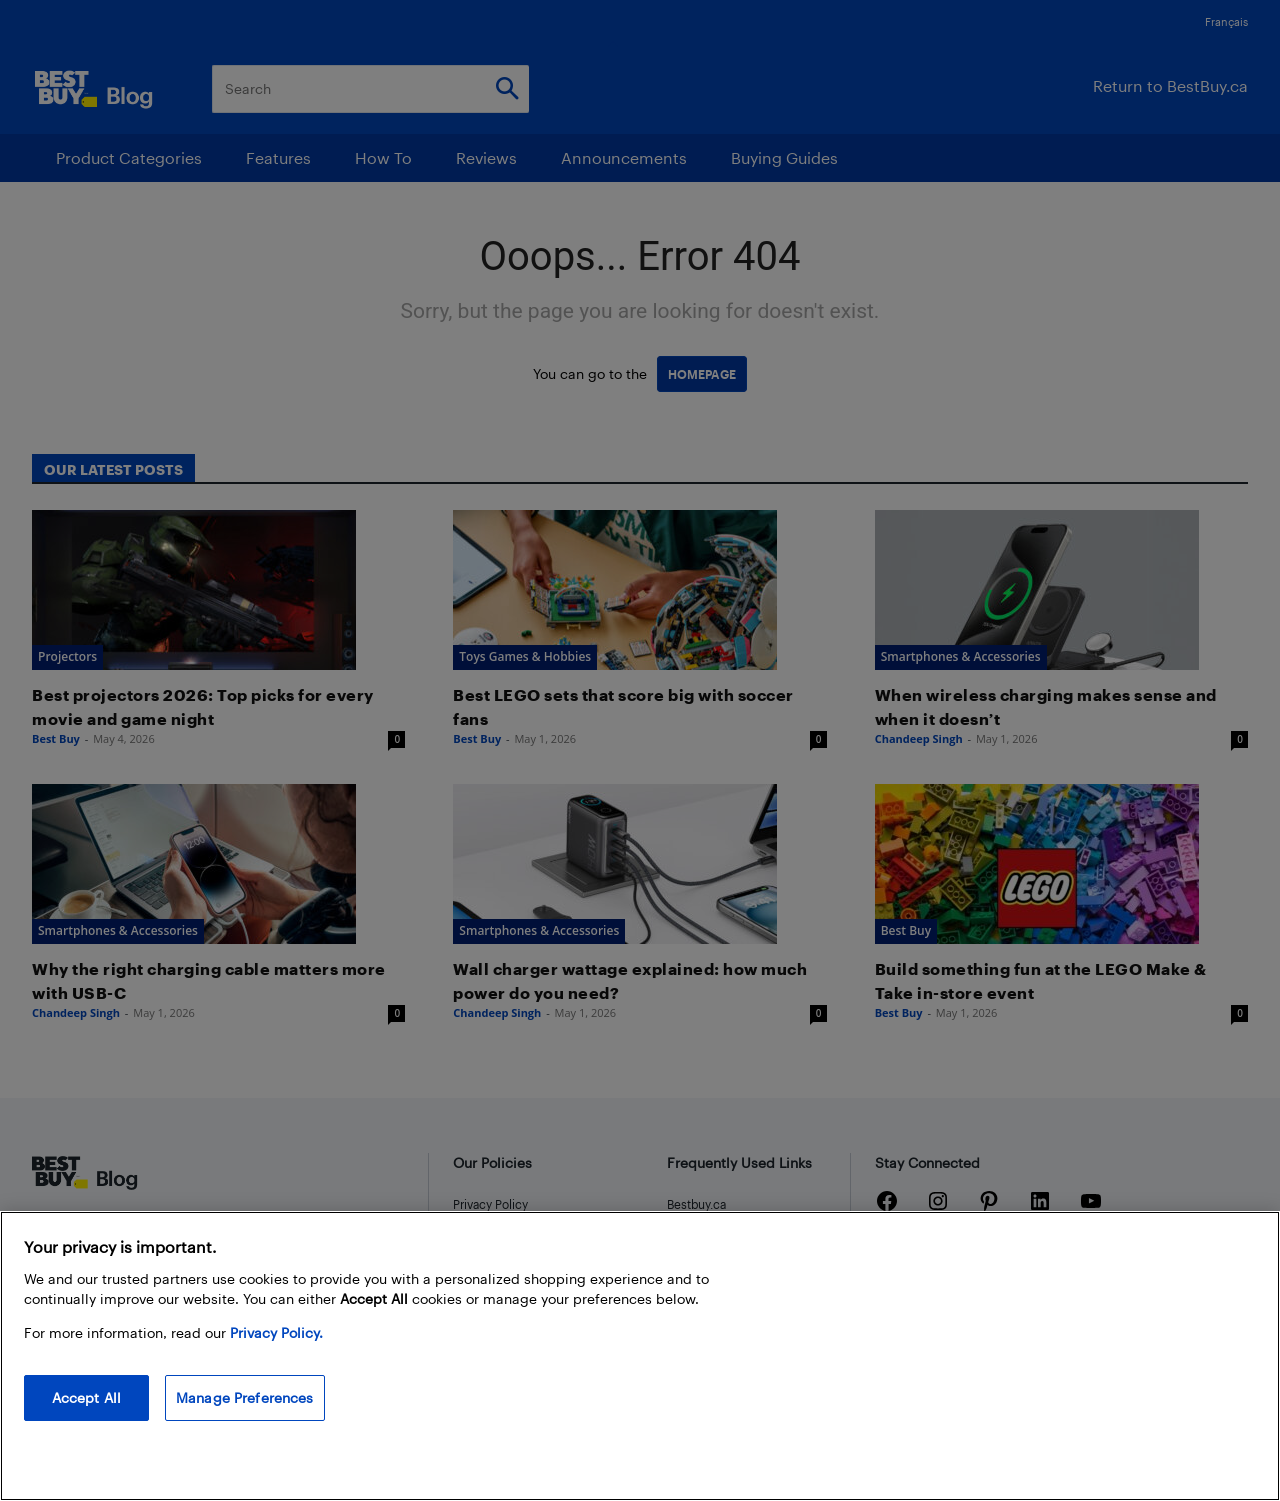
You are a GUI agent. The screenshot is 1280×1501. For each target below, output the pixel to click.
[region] (640, 1356)
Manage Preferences (245, 1397)
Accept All (86, 1397)
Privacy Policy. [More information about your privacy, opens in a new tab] (276, 1332)
